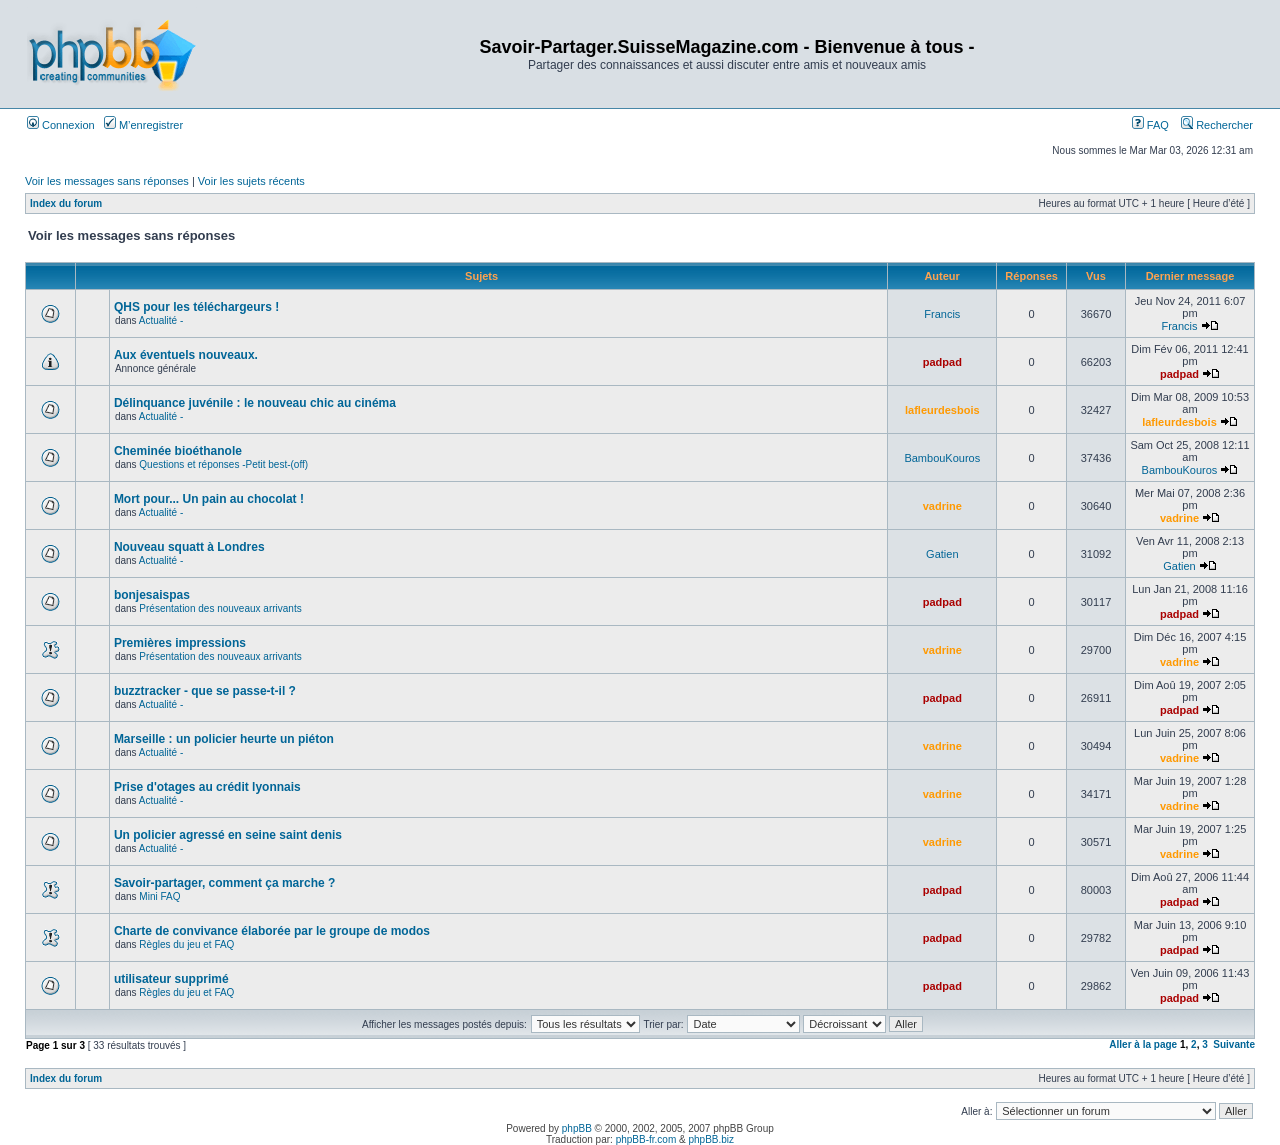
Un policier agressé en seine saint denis (228, 835)
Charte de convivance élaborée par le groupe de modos (272, 931)
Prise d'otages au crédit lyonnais (207, 787)
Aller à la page (1143, 1044)
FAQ (1150, 125)
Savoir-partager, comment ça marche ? (224, 883)
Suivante (1234, 1044)
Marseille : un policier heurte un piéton (224, 739)
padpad (942, 362)
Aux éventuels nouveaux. (186, 355)
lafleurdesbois (942, 410)
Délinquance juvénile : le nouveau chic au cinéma (255, 403)
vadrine (942, 506)
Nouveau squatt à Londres (189, 547)
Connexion (61, 125)
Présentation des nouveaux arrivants (220, 608)
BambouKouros (942, 458)
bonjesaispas (152, 595)
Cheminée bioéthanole (178, 451)
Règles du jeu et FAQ (186, 944)
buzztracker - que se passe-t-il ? (205, 691)
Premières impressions (180, 643)
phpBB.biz (711, 1139)
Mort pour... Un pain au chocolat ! (209, 499)
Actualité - (161, 320)
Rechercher (1217, 125)
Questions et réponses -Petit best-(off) (223, 464)
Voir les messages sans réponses (107, 181)
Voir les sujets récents (251, 181)
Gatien (942, 554)
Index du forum (66, 203)
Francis (942, 314)
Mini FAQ (159, 896)
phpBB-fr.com (646, 1139)
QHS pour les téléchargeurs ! (196, 307)
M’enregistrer (143, 125)
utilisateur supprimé (171, 979)
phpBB (577, 1128)
